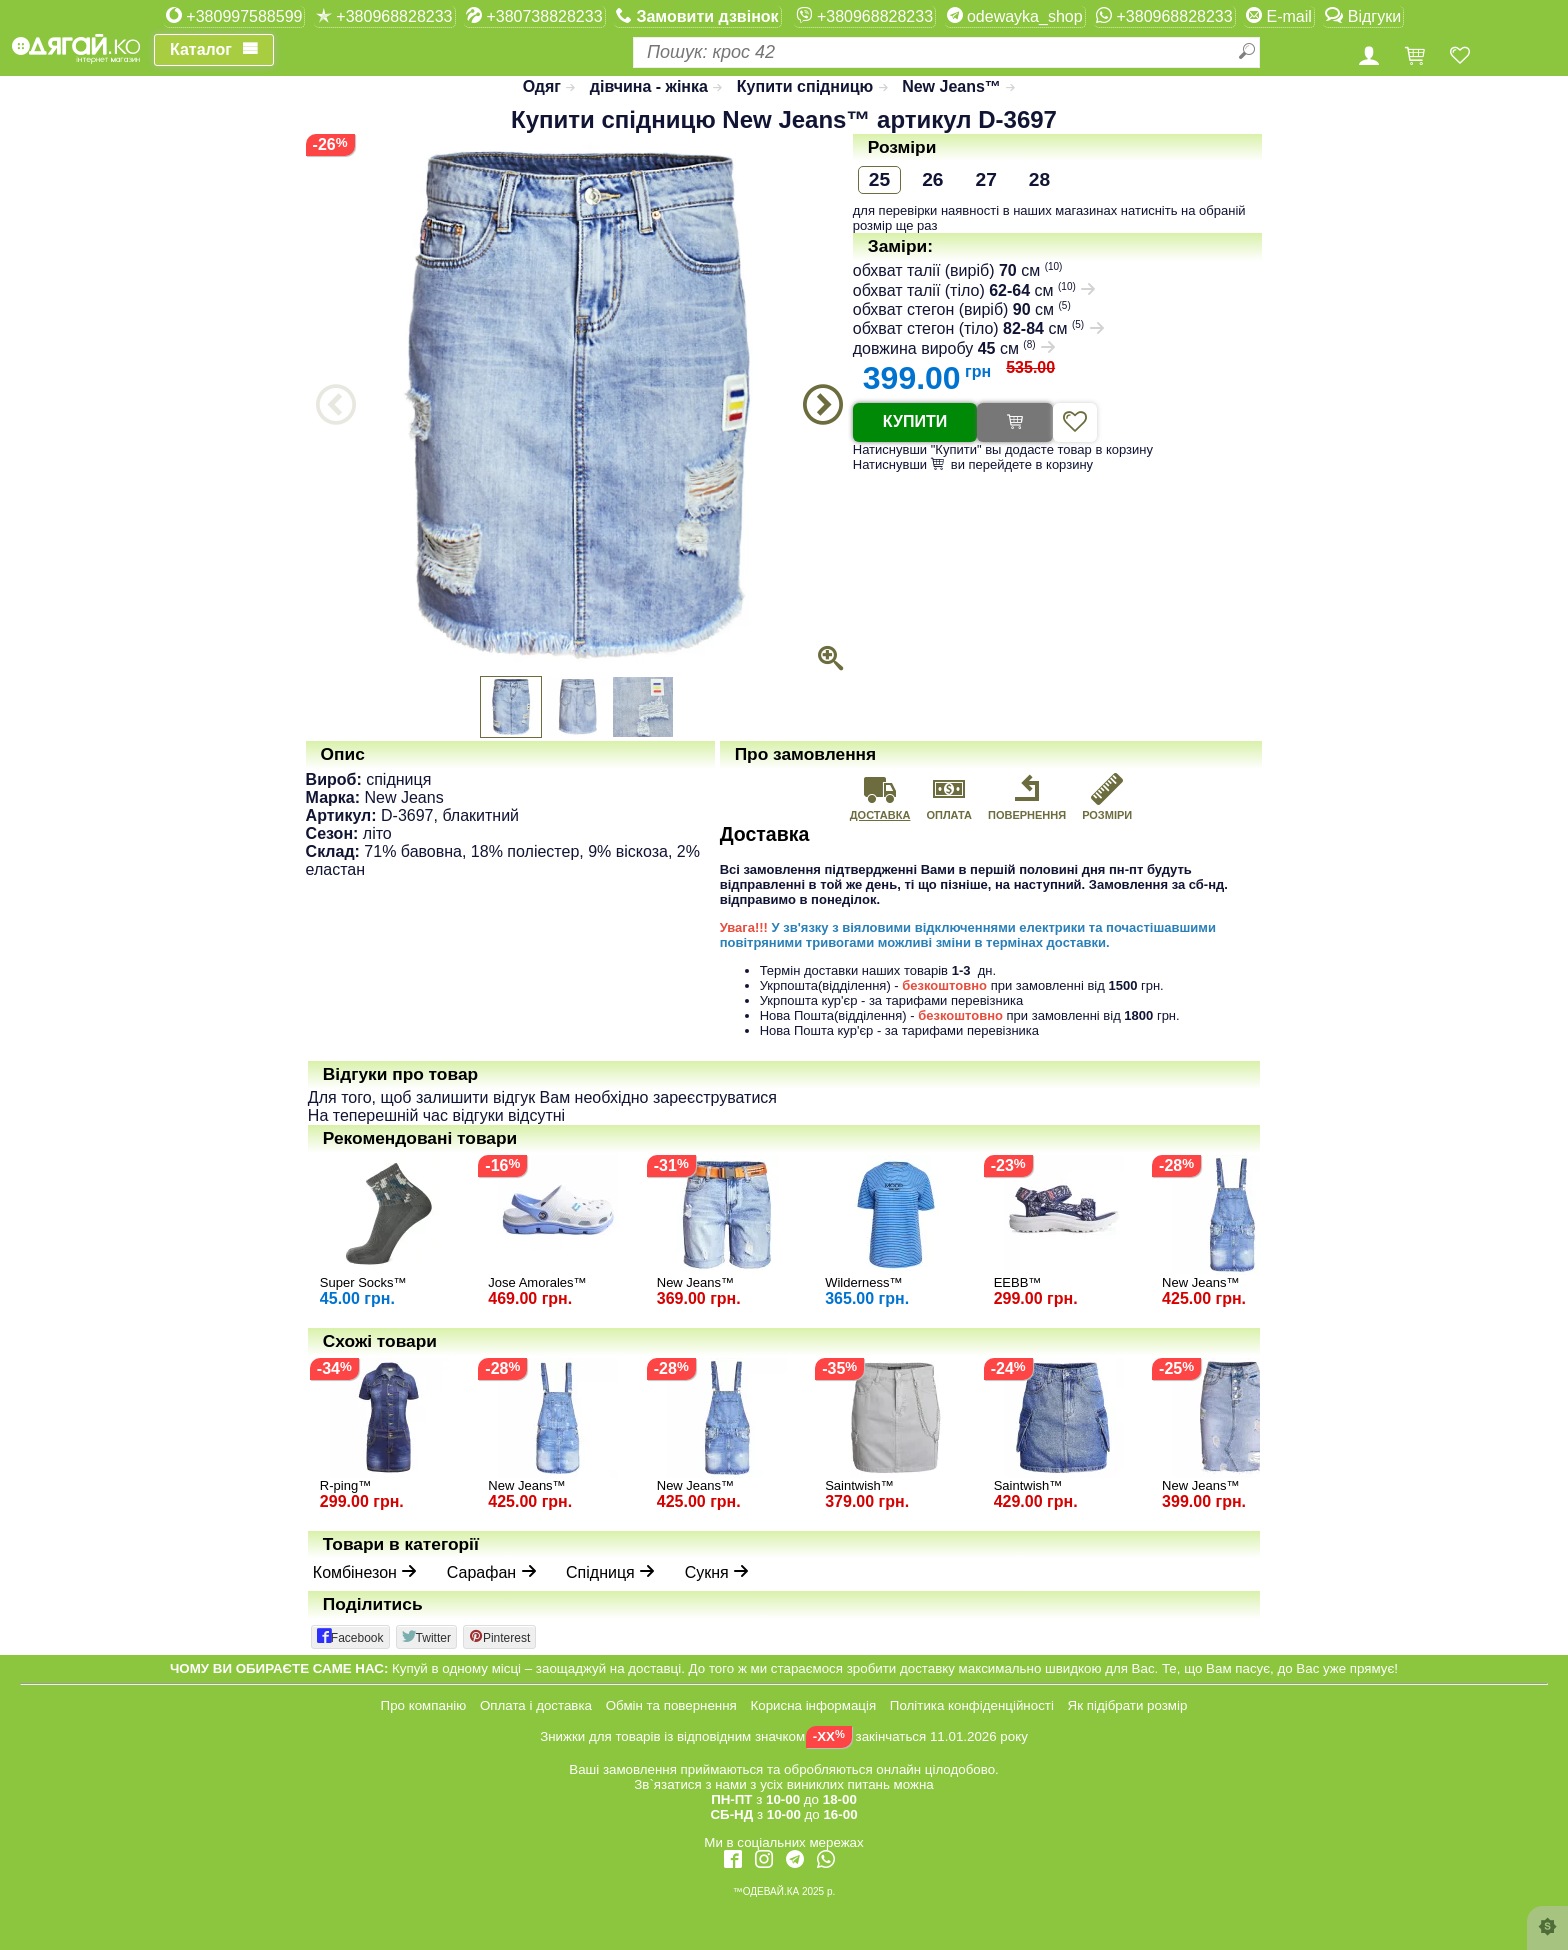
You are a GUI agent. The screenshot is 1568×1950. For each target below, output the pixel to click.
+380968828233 (384, 16)
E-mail (1279, 16)
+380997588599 (234, 16)
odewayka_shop (1015, 16)
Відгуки (1363, 16)
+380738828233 (534, 16)
